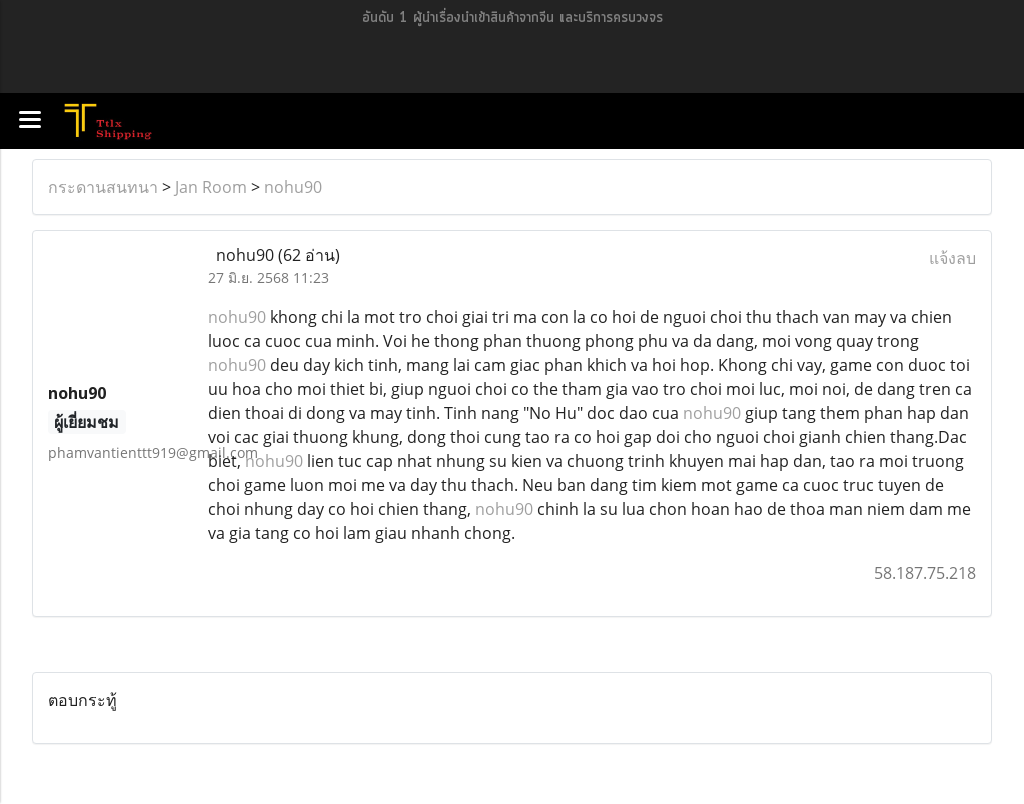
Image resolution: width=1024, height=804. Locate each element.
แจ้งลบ (952, 258)
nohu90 (293, 187)
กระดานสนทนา (103, 187)
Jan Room (211, 187)
